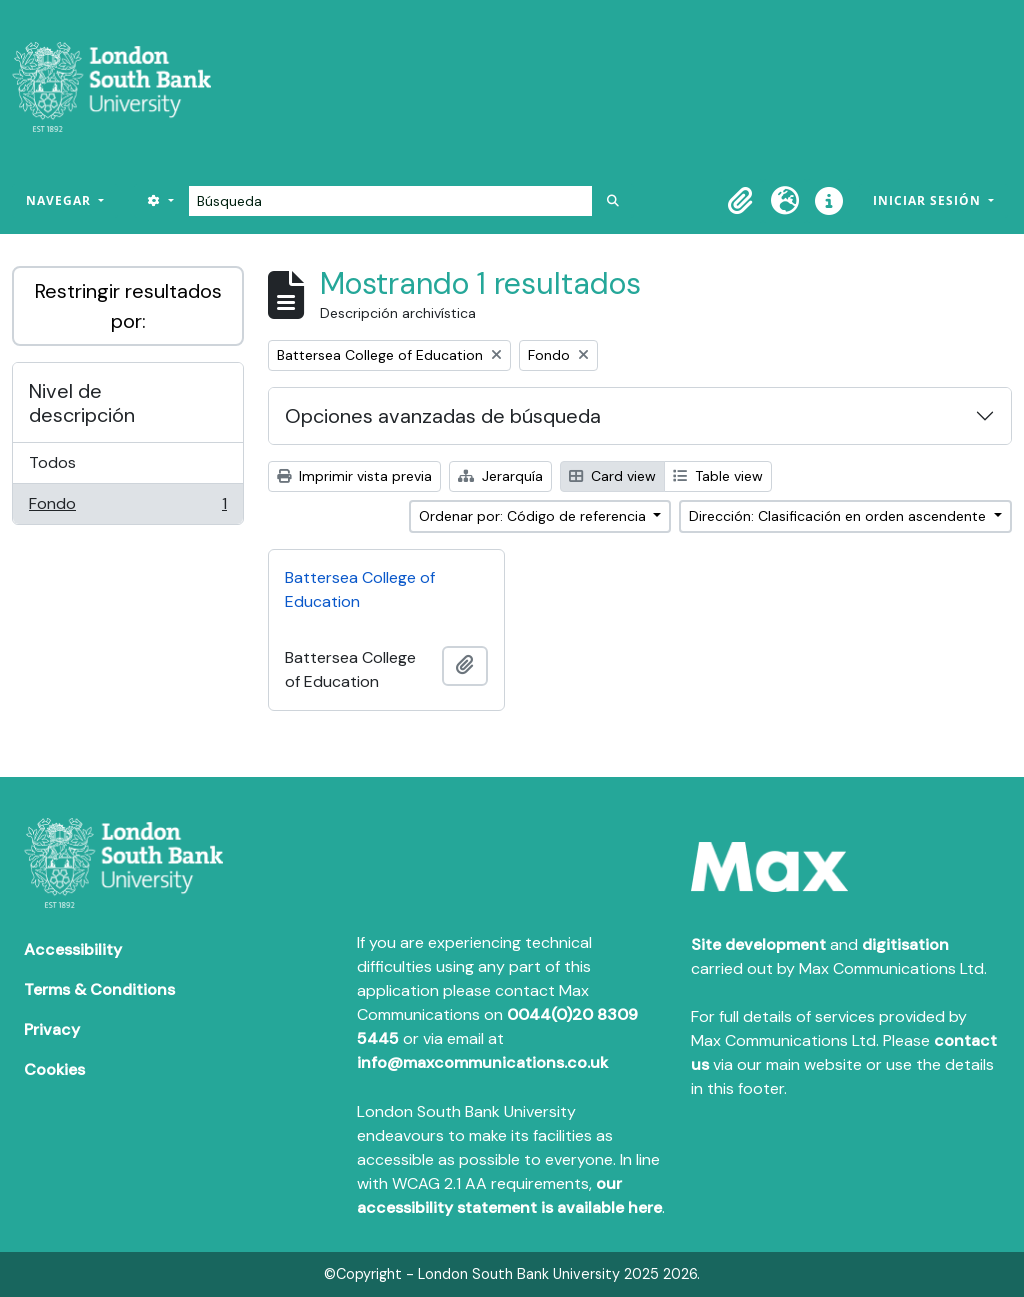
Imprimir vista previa (354, 476)
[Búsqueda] (390, 201)
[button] (741, 201)
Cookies (54, 1069)
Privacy (52, 1029)
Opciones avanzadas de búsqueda (443, 416)
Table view (718, 476)
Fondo (127, 508)
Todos (52, 462)
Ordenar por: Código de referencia (534, 516)
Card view (612, 476)
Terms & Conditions (99, 989)
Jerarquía (500, 476)
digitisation (905, 944)
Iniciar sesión (929, 200)
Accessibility (73, 949)
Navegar (60, 200)
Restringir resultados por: (128, 306)
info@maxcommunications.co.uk (482, 1062)
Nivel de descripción (82, 403)
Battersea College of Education (360, 589)
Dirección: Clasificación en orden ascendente (839, 516)
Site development (758, 944)
